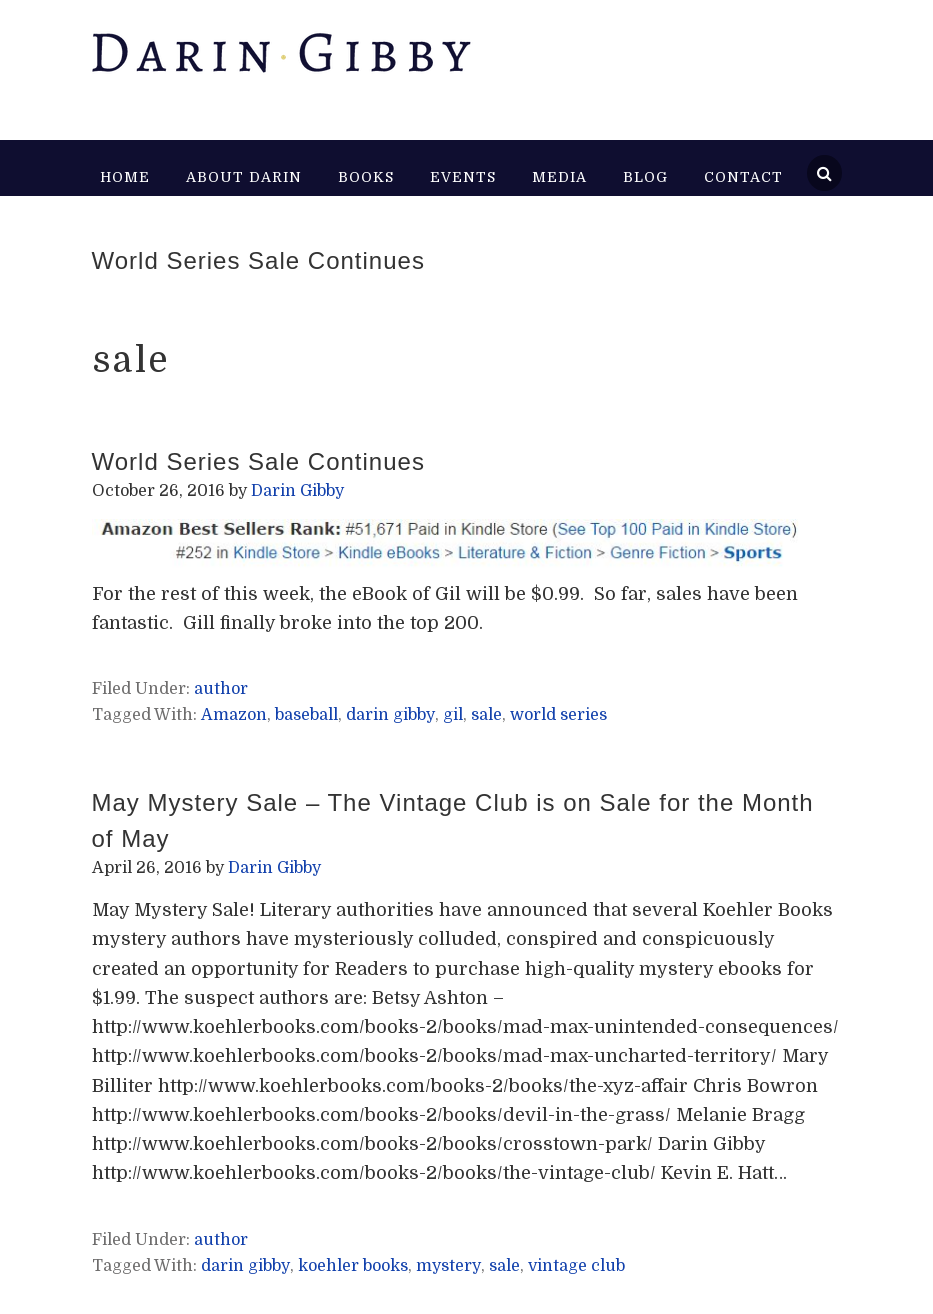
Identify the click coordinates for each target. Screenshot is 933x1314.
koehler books (353, 1266)
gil (453, 715)
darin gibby (390, 715)
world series (558, 715)
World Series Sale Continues (258, 260)
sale (486, 715)
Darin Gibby (280, 60)
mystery (448, 1266)
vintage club (576, 1266)
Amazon (234, 715)
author (221, 689)
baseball (306, 715)
